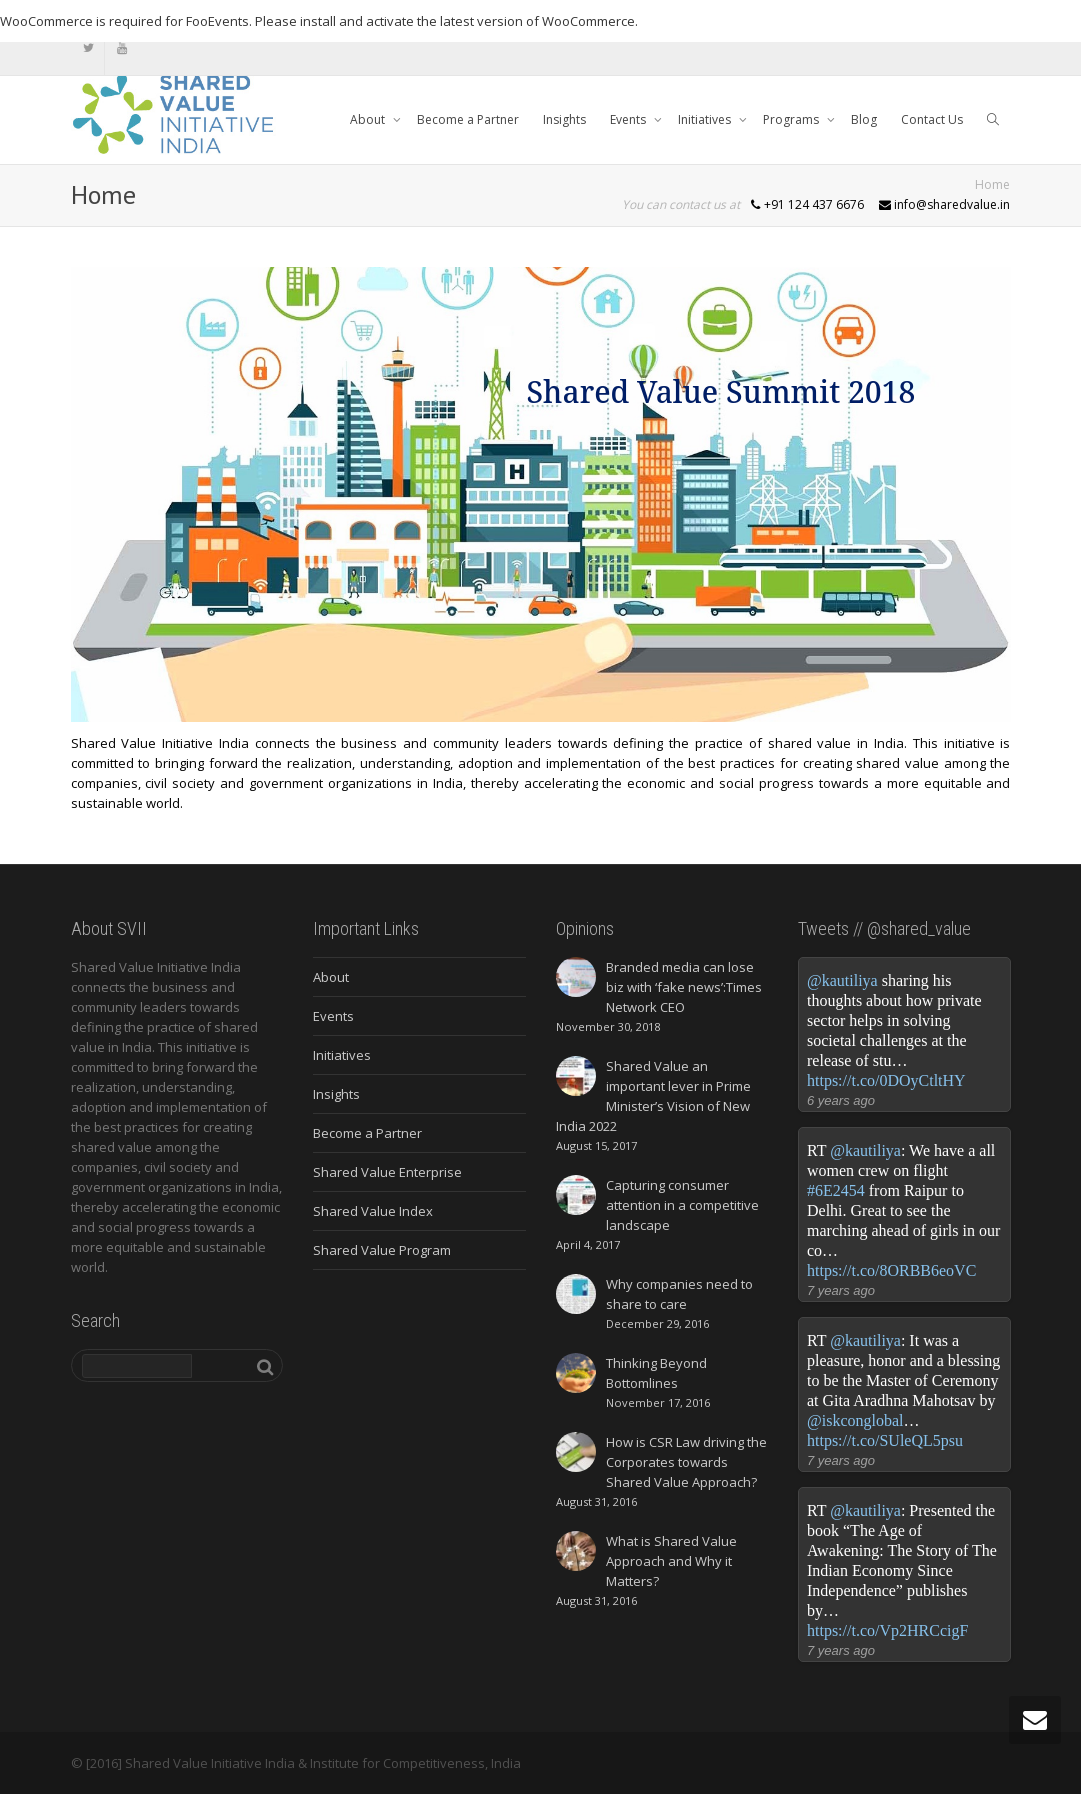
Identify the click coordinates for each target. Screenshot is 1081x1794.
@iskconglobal (855, 1420)
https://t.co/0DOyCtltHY (886, 1080)
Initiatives (706, 119)
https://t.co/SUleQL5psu (885, 1440)
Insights (564, 119)
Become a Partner (468, 119)
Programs (792, 119)
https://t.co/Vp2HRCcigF (887, 1630)
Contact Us (932, 119)
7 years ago (841, 1290)
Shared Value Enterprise (387, 1172)
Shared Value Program (382, 1250)
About (369, 119)
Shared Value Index (373, 1211)
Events (629, 119)
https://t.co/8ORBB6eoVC (891, 1270)
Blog (864, 119)
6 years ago (841, 1100)
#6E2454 (836, 1190)
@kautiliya (842, 980)
